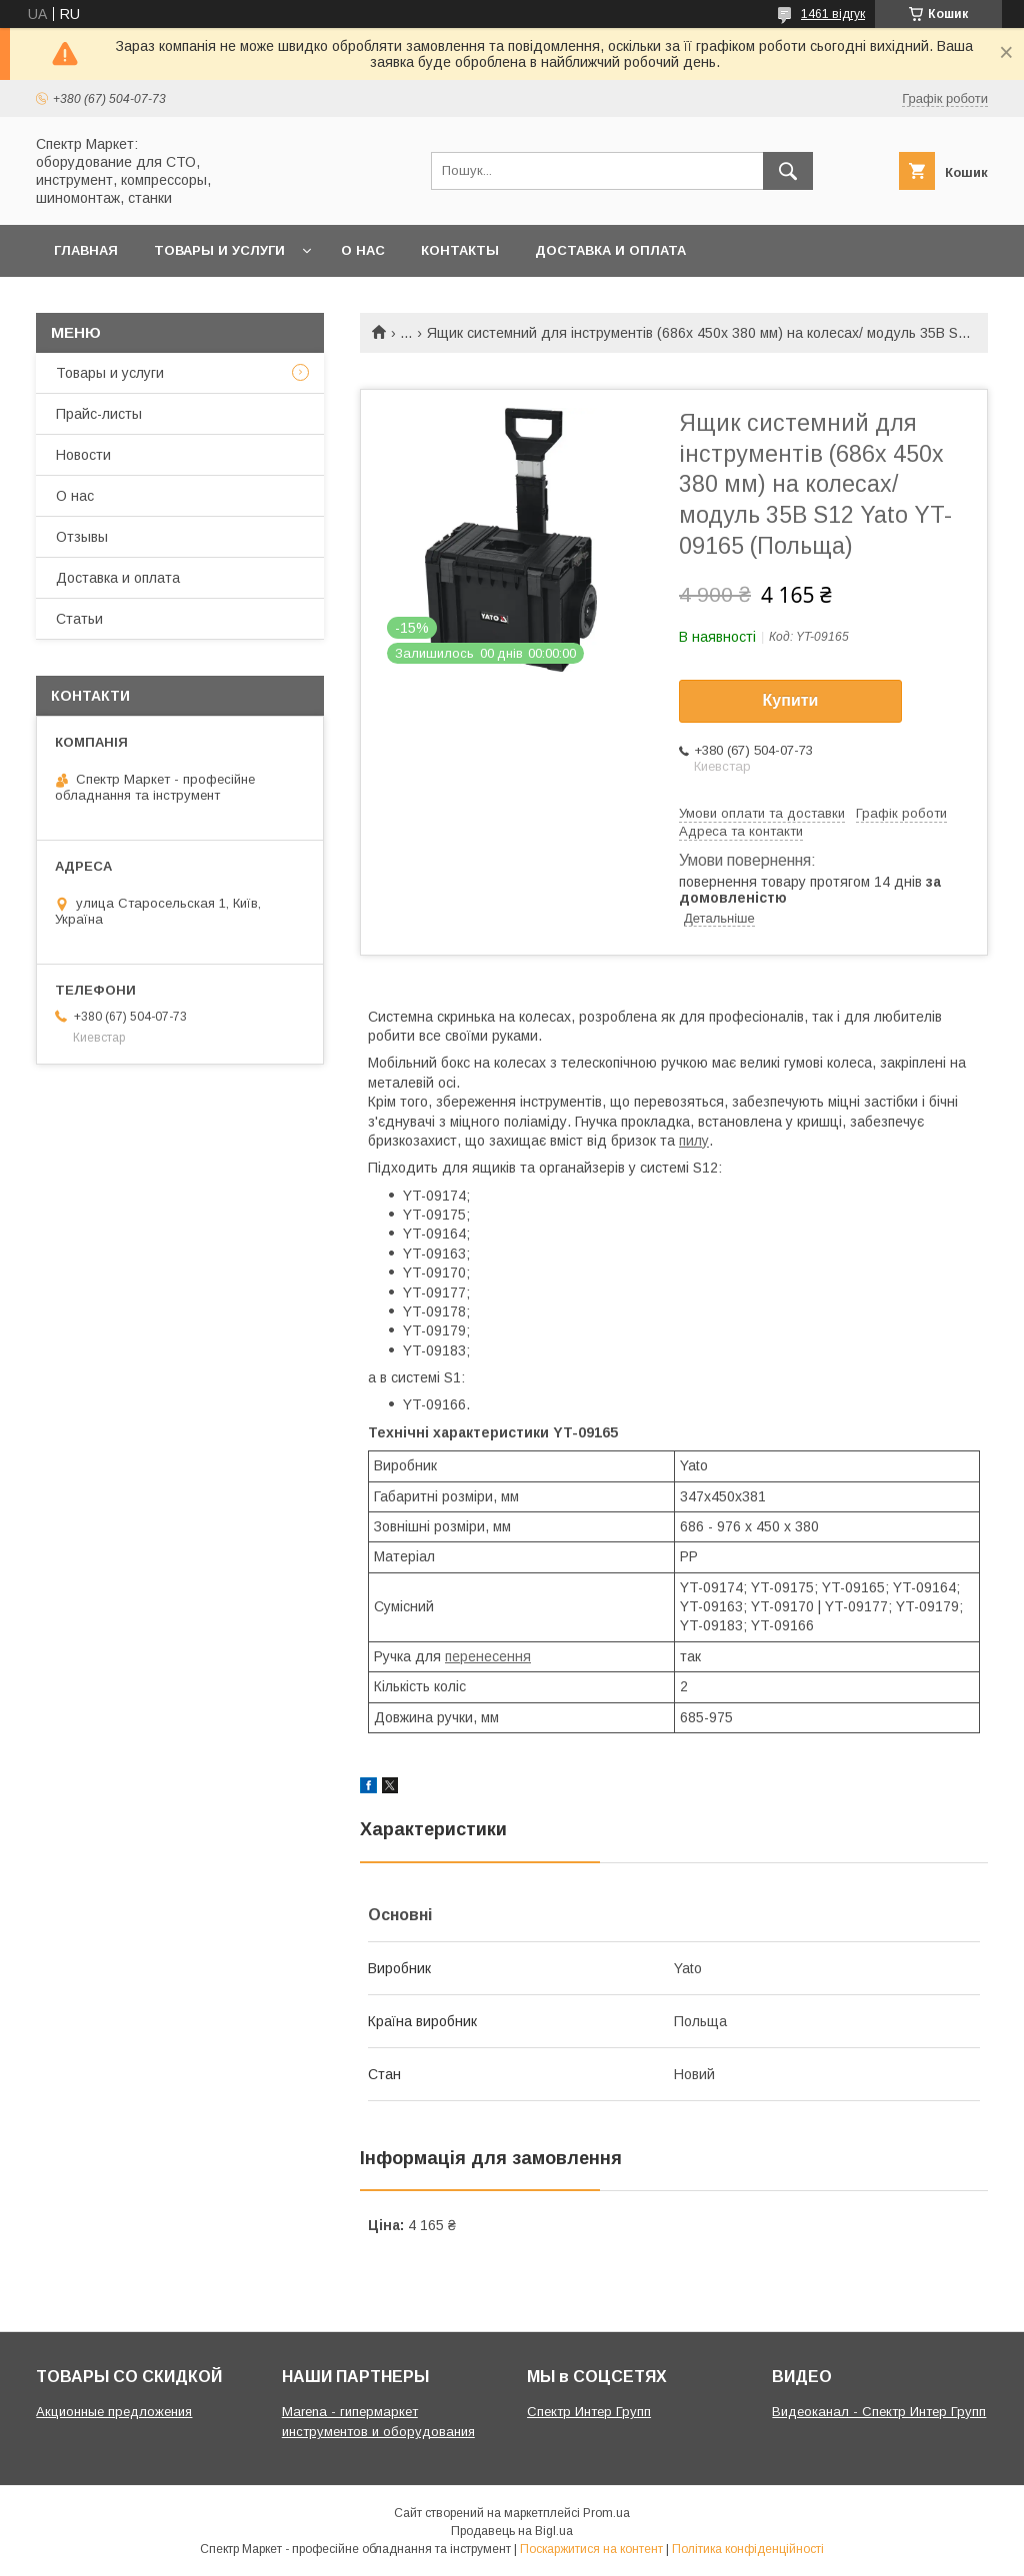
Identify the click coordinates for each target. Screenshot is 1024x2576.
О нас (363, 250)
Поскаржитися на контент (591, 2549)
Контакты (460, 250)
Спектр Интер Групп (589, 2411)
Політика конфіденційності (748, 2549)
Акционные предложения (114, 2411)
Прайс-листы (99, 414)
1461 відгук (833, 14)
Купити (791, 700)
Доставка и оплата (610, 250)
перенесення (488, 1656)
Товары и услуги (219, 250)
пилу (694, 1141)
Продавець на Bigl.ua (512, 2531)
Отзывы (82, 537)
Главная (86, 250)
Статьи (79, 619)
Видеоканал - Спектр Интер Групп (879, 2411)
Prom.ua (606, 2513)
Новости (83, 455)
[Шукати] (788, 171)
